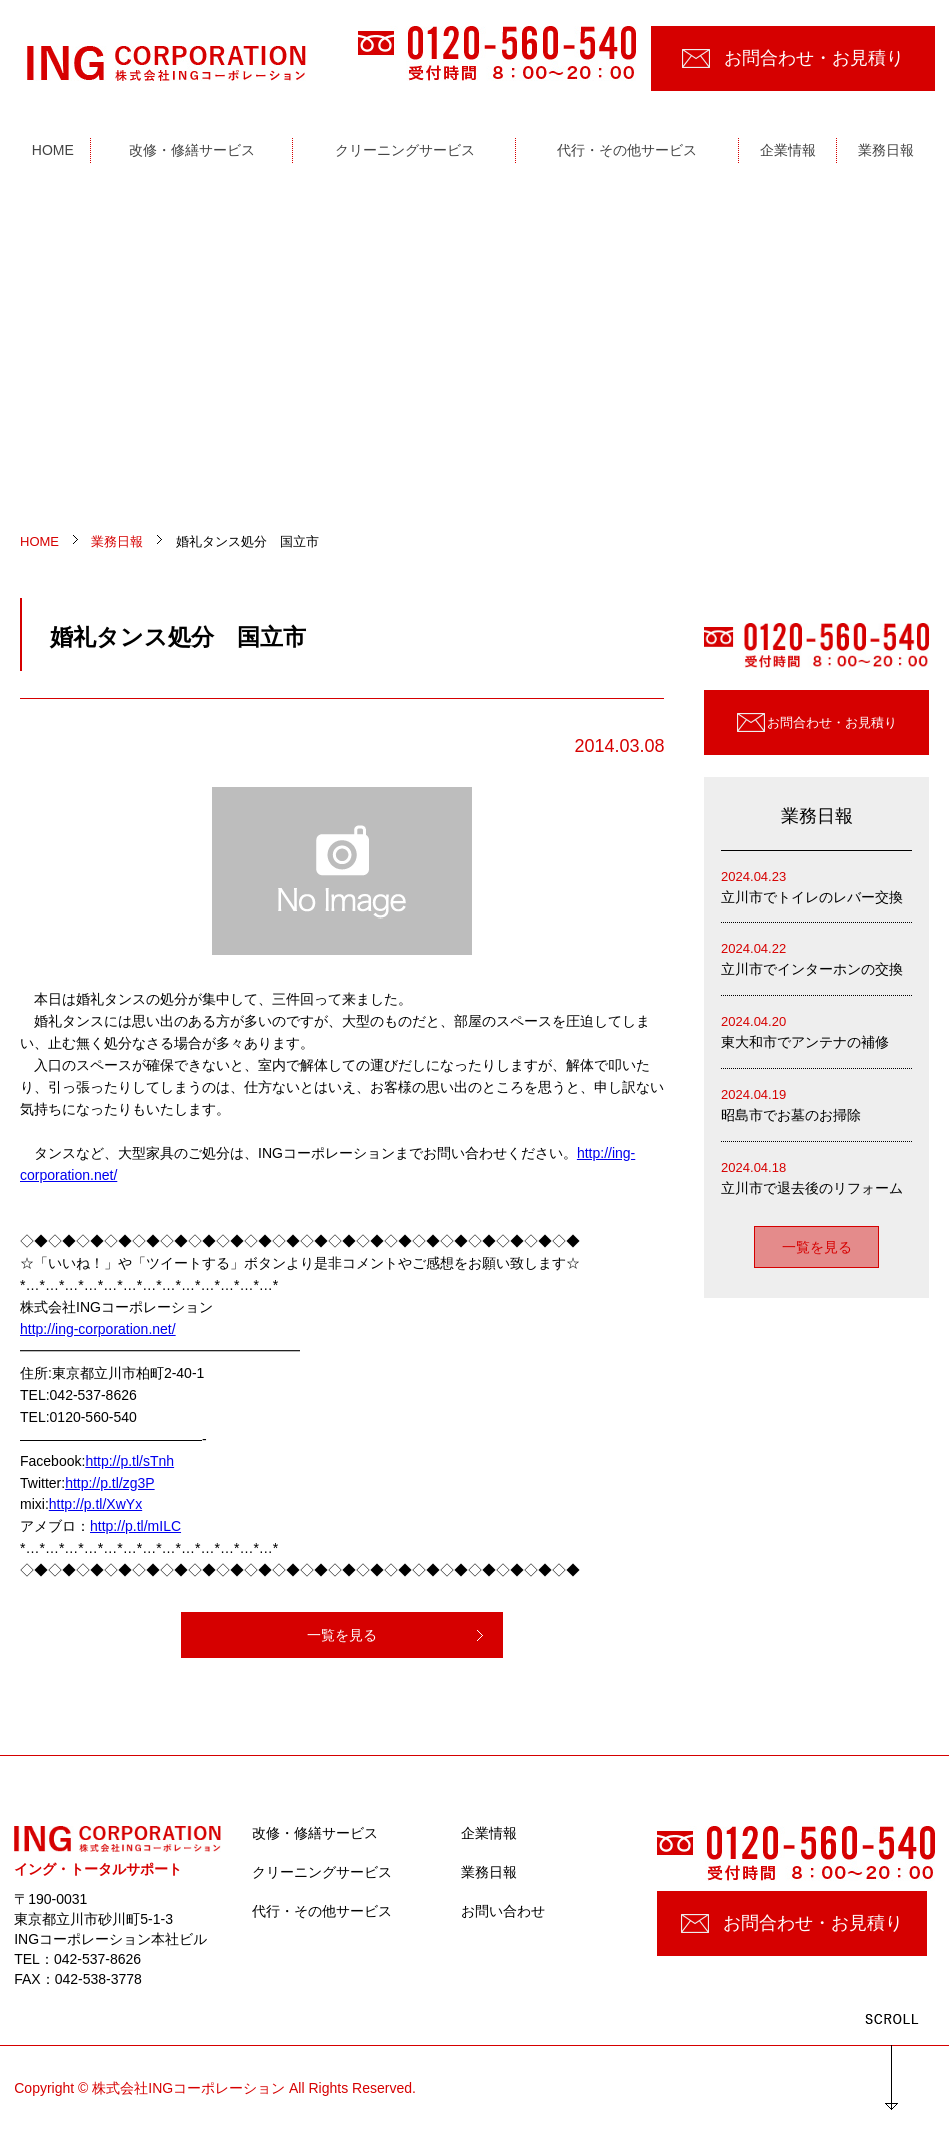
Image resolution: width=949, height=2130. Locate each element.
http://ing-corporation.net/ (98, 1329)
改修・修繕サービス (315, 1833)
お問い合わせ (503, 1911)
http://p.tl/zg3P (110, 1483)
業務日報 (489, 1872)
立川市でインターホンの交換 (816, 957)
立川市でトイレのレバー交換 (816, 885)
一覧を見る (342, 1635)
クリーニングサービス (322, 1872)
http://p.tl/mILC (135, 1526)
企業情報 (489, 1833)
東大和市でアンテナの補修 (816, 1030)
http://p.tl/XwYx (95, 1504)
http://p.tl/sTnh (129, 1461)
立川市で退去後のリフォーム (816, 1176)
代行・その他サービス (322, 1911)
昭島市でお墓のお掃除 (816, 1103)
